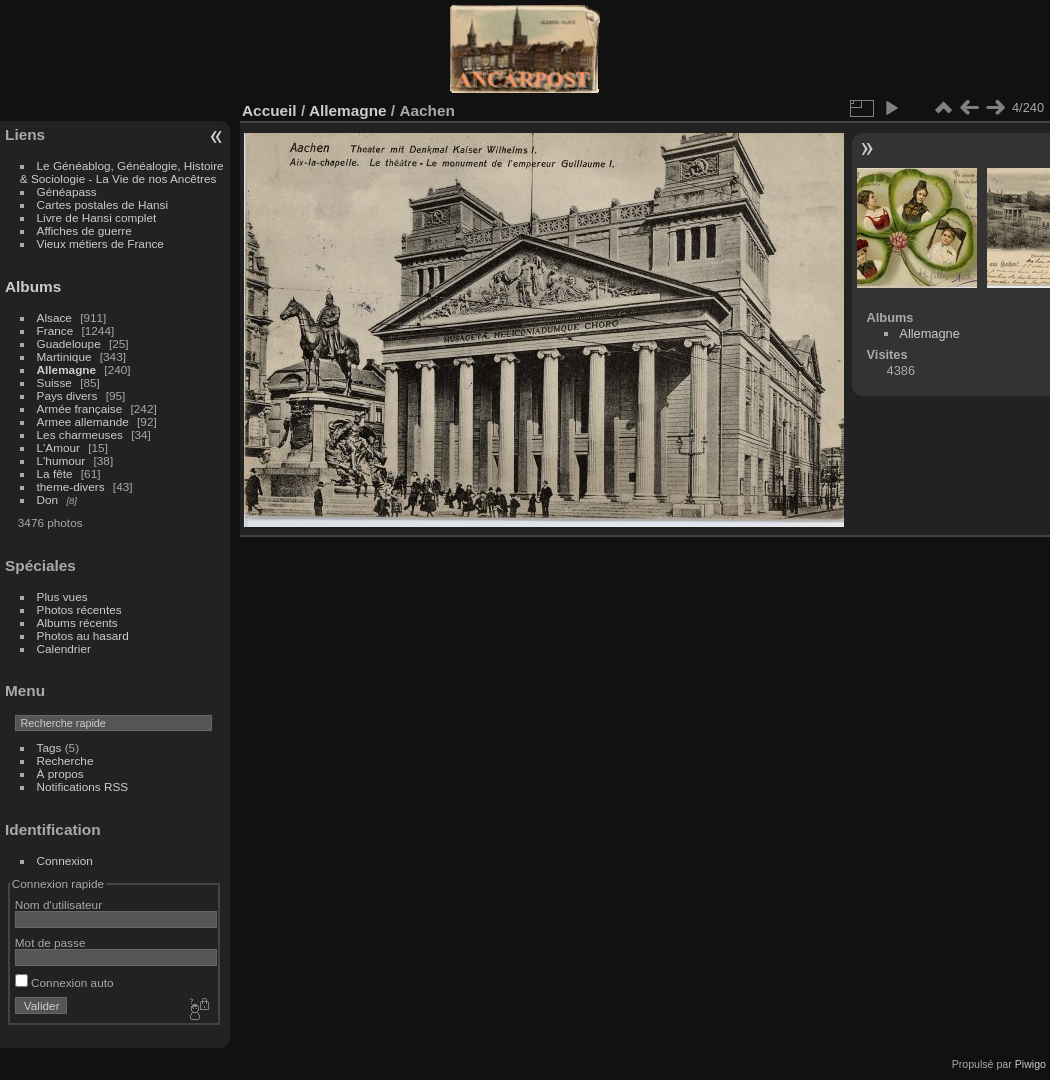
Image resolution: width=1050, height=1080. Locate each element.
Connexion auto (64, 982)
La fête (55, 473)
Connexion (65, 860)
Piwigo (1030, 1064)
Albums (33, 286)
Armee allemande (83, 421)
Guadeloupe (69, 343)
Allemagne (67, 369)
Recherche (65, 760)
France (55, 330)
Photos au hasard (83, 635)
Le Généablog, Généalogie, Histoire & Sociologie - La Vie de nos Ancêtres (122, 172)
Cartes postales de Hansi (102, 204)
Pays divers (67, 395)
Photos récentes (79, 609)
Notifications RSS (83, 786)
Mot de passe (50, 942)
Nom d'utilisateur (58, 904)
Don (48, 499)
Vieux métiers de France (100, 243)
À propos (60, 773)
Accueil (269, 110)
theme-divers (71, 486)
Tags (49, 747)
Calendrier (64, 648)
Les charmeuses (80, 434)
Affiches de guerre (84, 230)
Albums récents (77, 622)
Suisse (54, 382)
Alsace (54, 317)
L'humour (61, 460)
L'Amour (58, 447)
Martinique (64, 356)
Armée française (80, 408)
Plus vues (62, 596)
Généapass (67, 191)
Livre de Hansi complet (97, 217)
